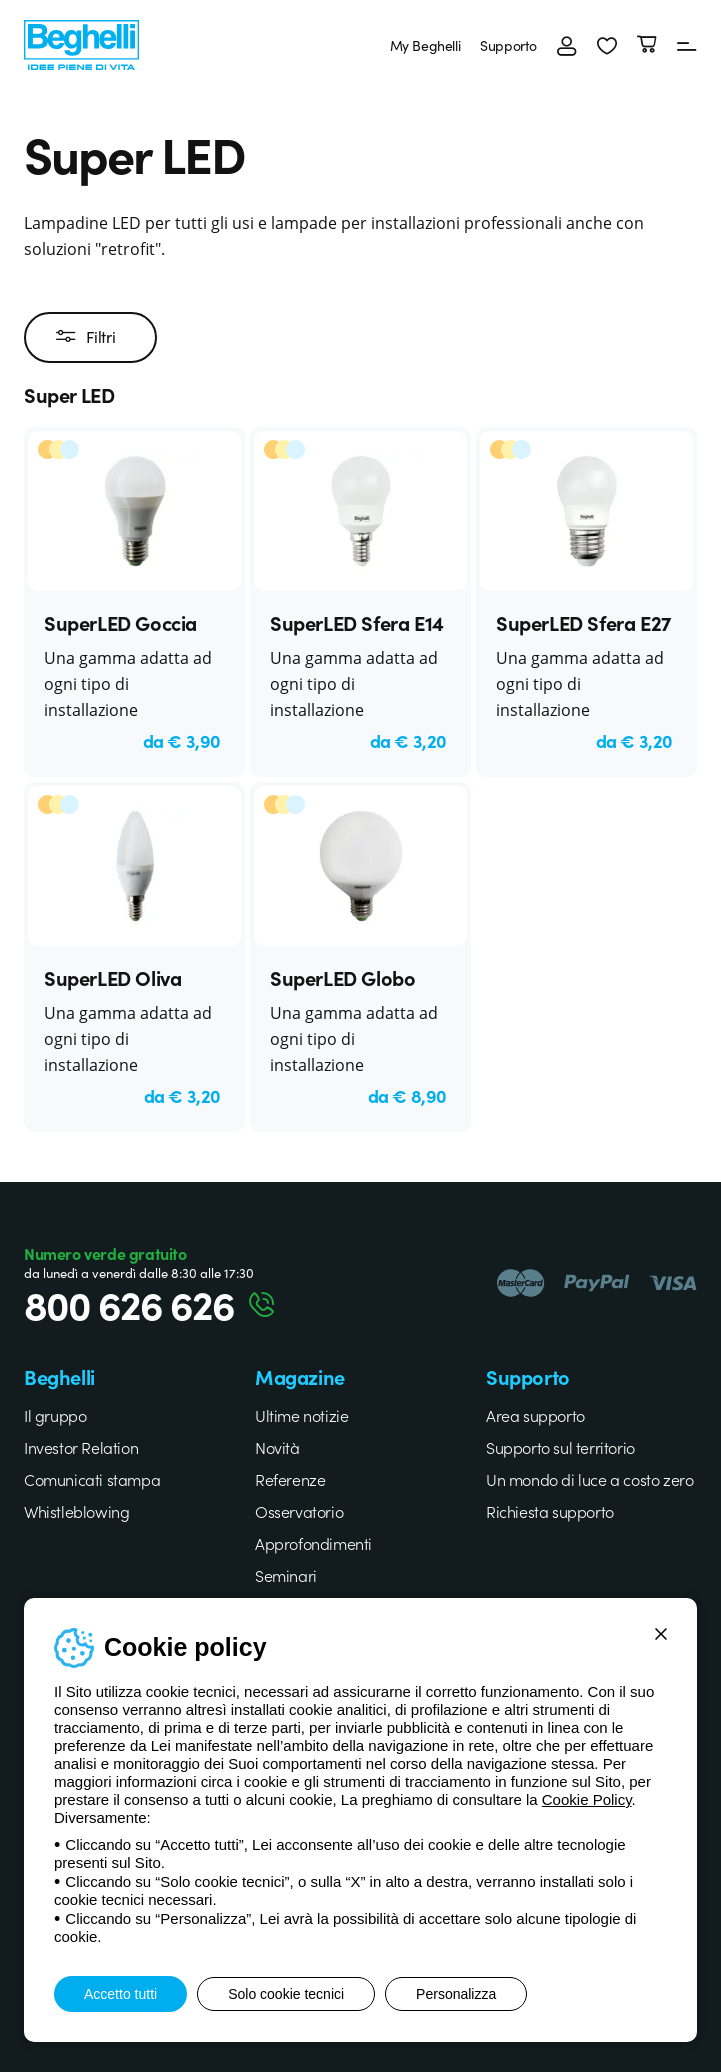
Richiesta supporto (550, 1511)
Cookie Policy (587, 1799)
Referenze (290, 1479)
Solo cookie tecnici (286, 1994)
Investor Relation (81, 1447)
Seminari (286, 1575)
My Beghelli (425, 45)
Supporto (508, 45)
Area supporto (535, 1415)
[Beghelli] (81, 42)
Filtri (85, 337)
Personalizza (456, 1994)
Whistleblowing (76, 1511)
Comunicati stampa (92, 1479)
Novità (277, 1447)
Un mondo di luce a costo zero (589, 1479)
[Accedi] (567, 45)
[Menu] (687, 45)
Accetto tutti (120, 1994)
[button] (607, 45)
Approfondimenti (313, 1543)
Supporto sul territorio (560, 1447)
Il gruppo (55, 1415)
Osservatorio (299, 1511)
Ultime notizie (301, 1415)
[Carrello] (647, 45)
